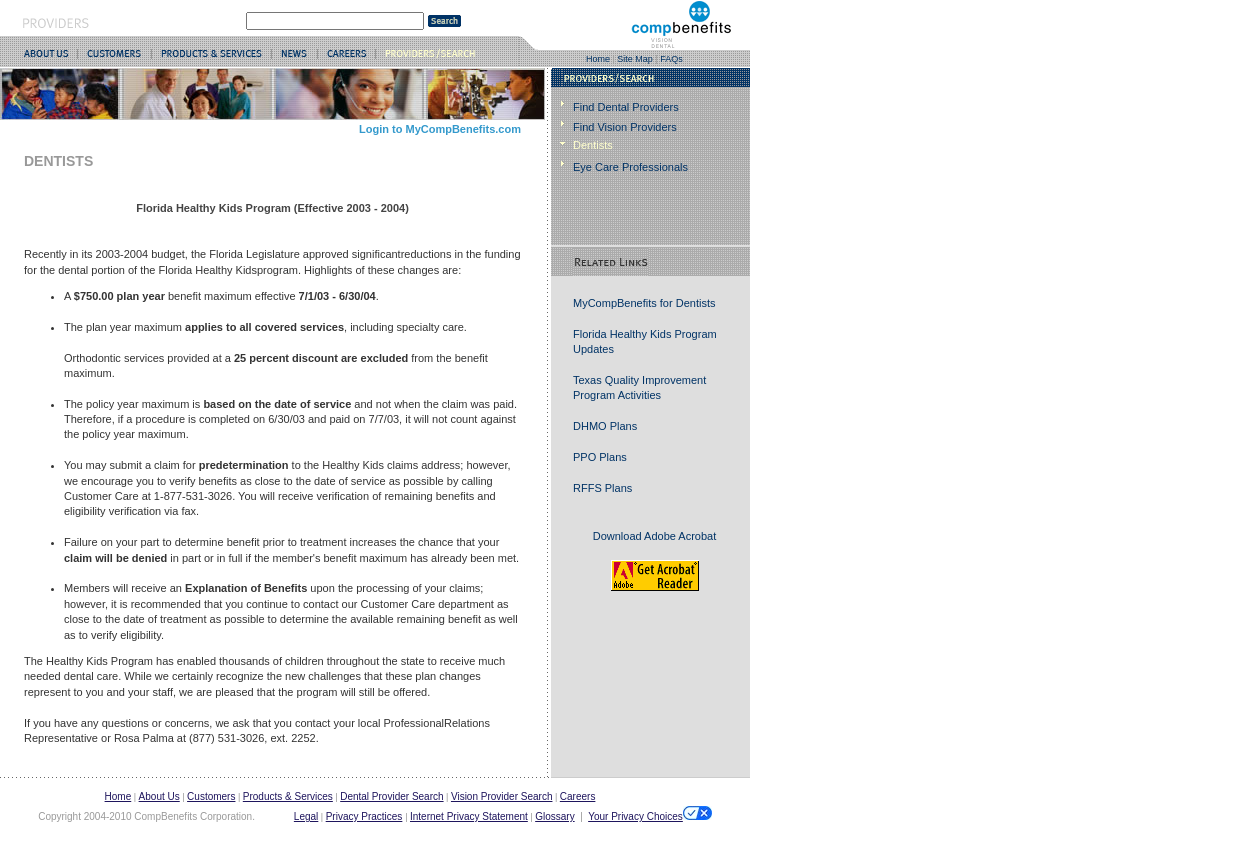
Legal (306, 816)
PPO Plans (600, 457)
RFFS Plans (602, 488)
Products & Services (288, 796)
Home (598, 59)
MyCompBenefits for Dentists (644, 303)
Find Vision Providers (625, 127)
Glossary (554, 816)
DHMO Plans (605, 426)
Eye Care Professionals (630, 167)
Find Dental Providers (626, 107)
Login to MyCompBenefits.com (440, 129)
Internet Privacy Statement (469, 816)
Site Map (635, 59)
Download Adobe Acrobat (655, 536)
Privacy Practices (364, 816)
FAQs (671, 59)
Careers (578, 796)
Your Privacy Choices (650, 814)
